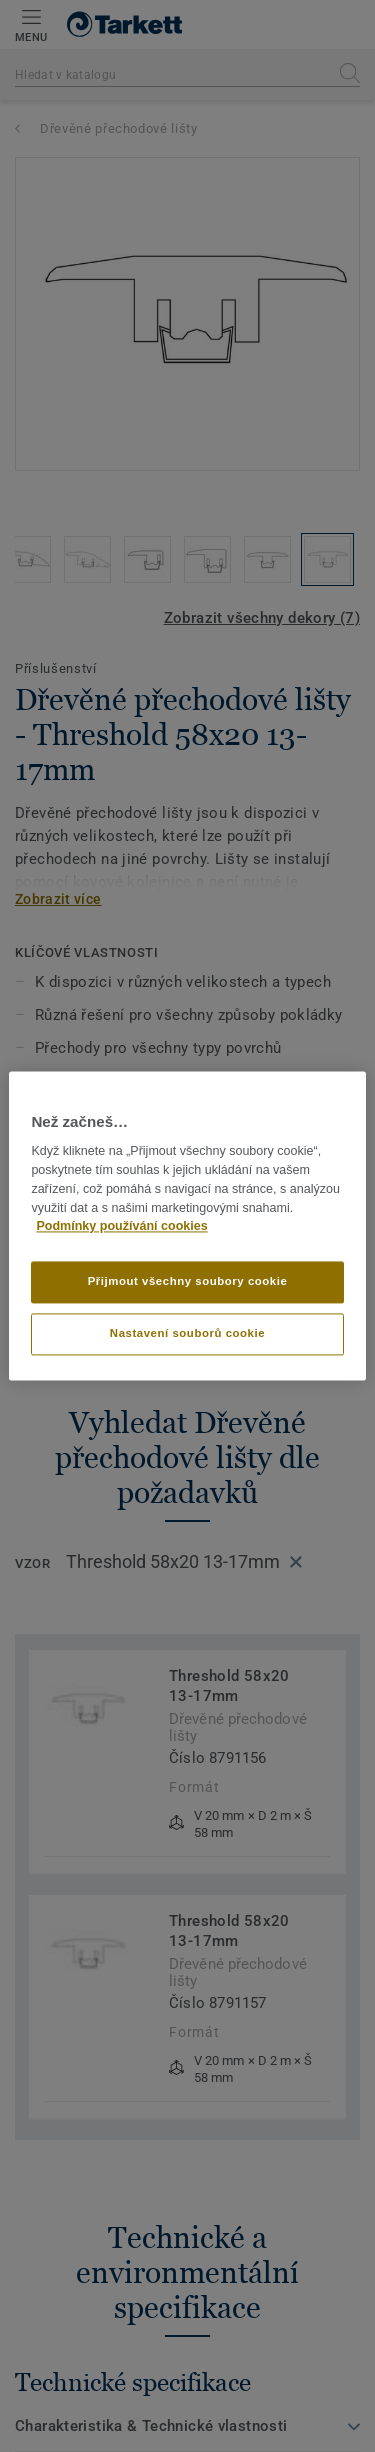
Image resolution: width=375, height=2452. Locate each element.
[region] (187, 1225)
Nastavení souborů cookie (187, 1334)
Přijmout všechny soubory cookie (188, 1282)
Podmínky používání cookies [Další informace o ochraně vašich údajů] (121, 1227)
